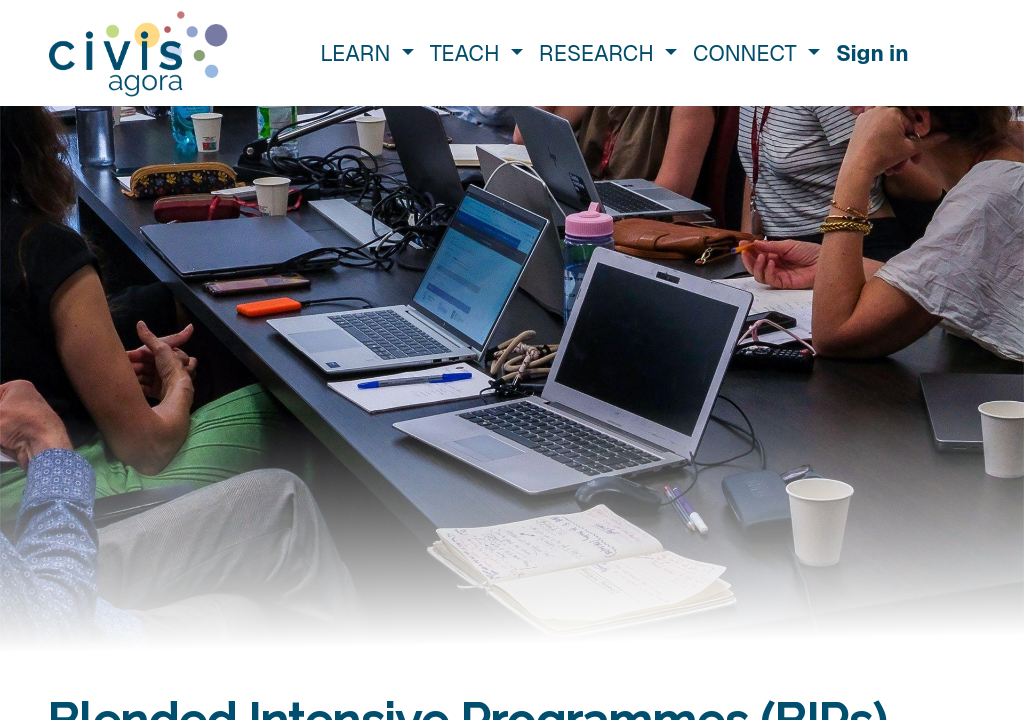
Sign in (872, 53)
